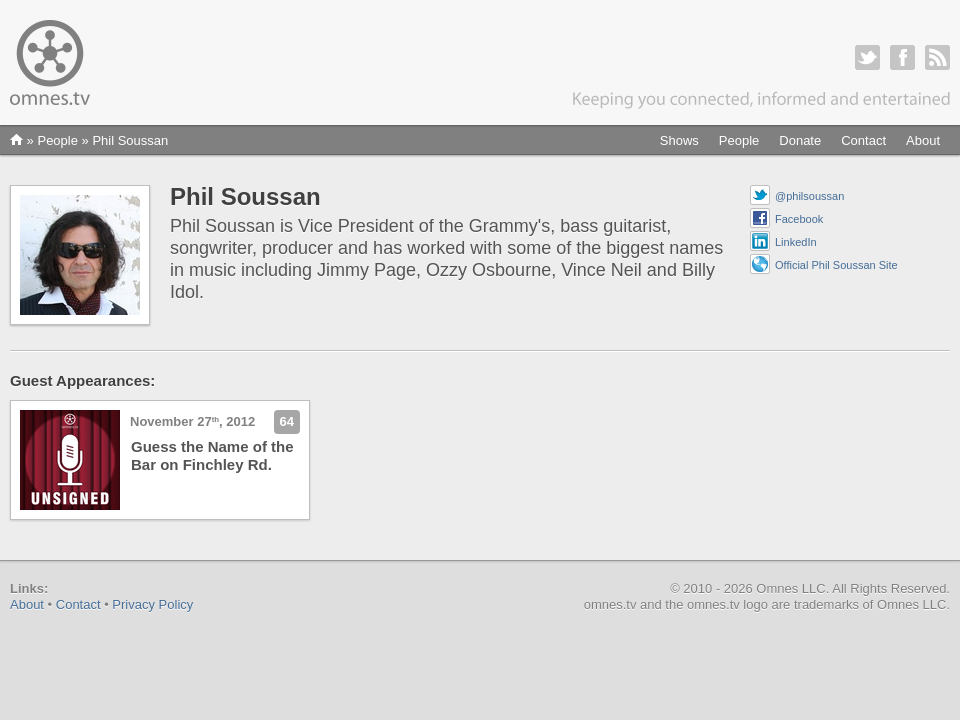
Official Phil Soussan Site (836, 265)
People (739, 140)
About (923, 140)
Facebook (799, 219)
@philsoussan (809, 196)
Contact (863, 140)
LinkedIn (796, 242)
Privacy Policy (152, 604)
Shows (679, 140)
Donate (800, 140)
